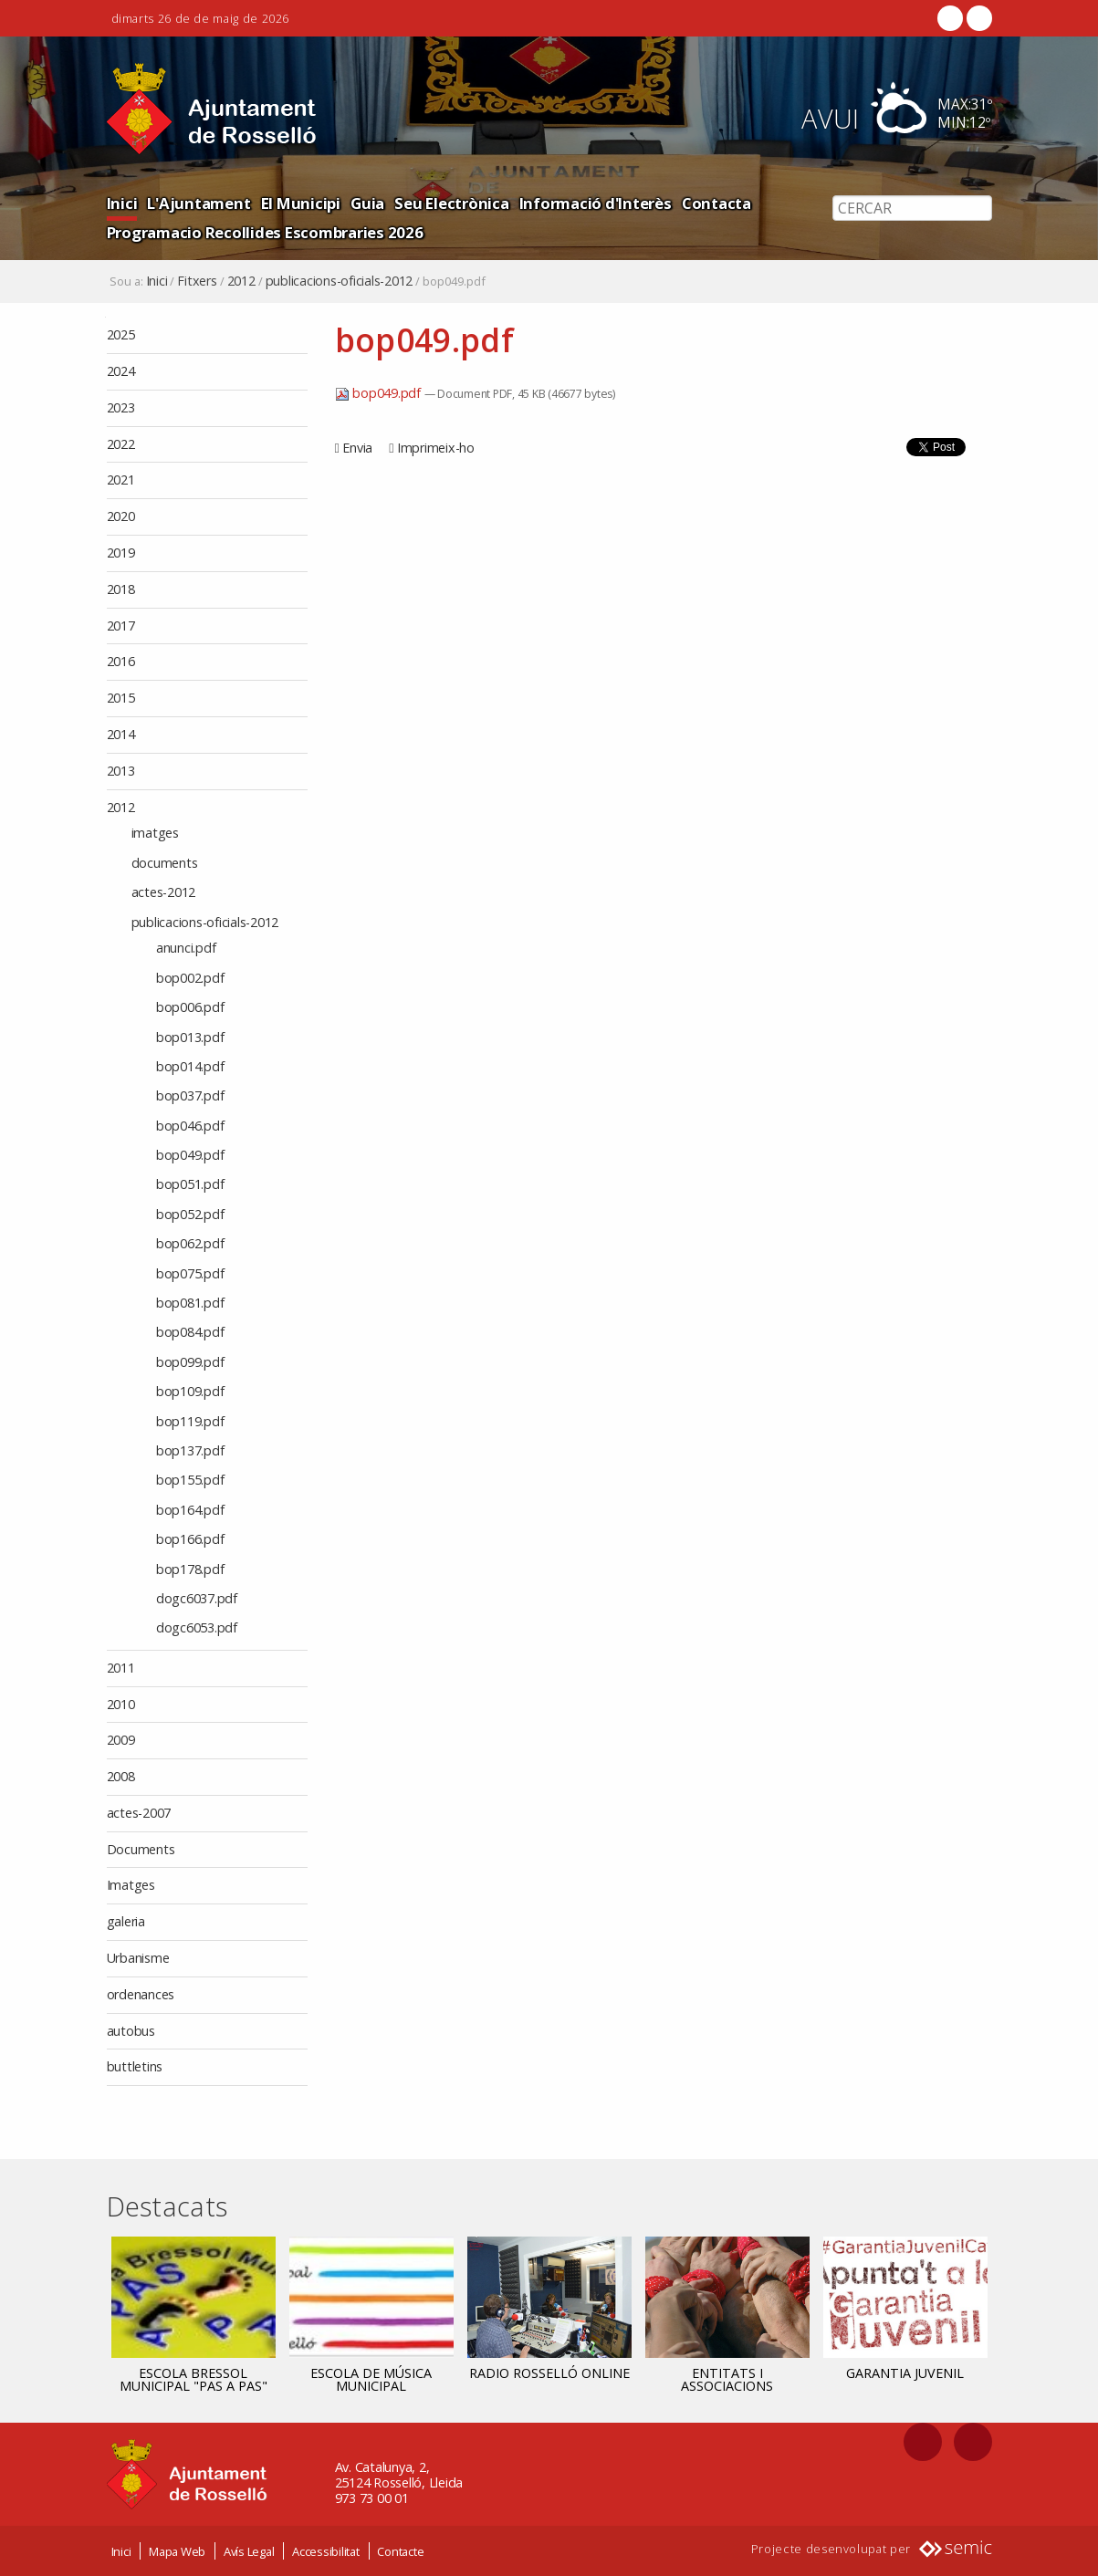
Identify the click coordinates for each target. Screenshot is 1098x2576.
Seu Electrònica (451, 203)
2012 (241, 281)
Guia (367, 203)
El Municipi (300, 203)
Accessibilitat (326, 2551)
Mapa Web (177, 2551)
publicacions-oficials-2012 (339, 281)
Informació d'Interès (595, 203)
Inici (122, 203)
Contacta (716, 203)
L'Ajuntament (198, 203)
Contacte (400, 2551)
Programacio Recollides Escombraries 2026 (265, 232)
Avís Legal (249, 2551)
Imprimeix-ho (436, 447)
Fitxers (196, 281)
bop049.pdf (379, 393)
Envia (357, 447)
